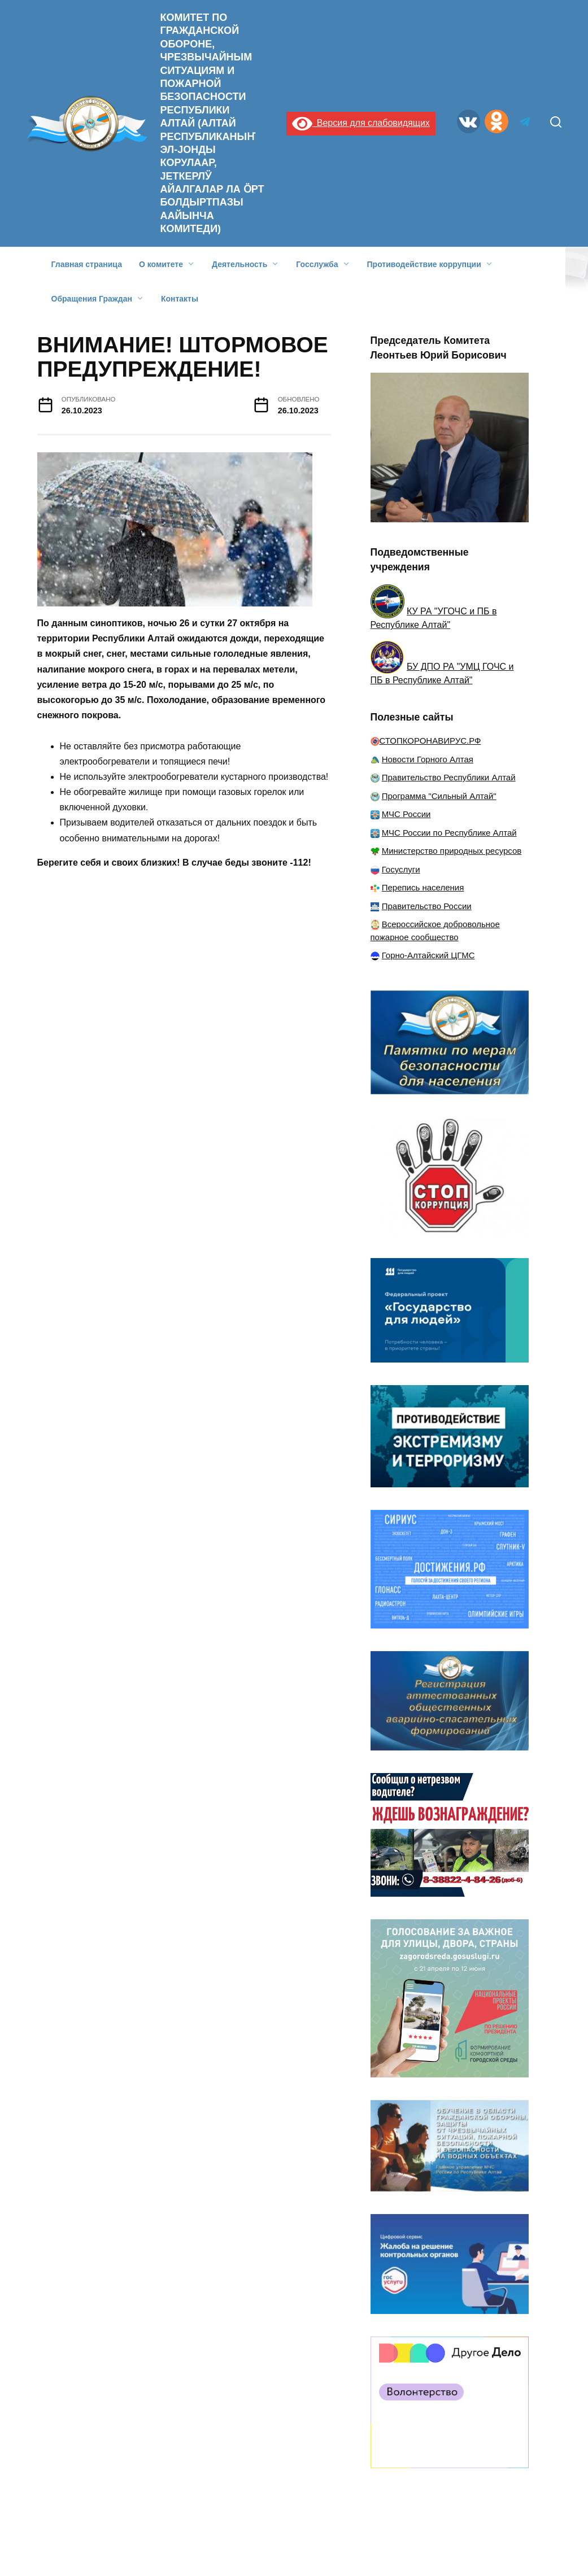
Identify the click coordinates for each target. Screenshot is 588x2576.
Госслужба (317, 264)
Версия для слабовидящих (361, 123)
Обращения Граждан (91, 298)
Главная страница (86, 264)
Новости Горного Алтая (427, 759)
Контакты (179, 298)
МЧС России (406, 814)
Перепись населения (423, 887)
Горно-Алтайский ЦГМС (428, 955)
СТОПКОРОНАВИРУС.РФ (430, 740)
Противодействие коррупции (424, 264)
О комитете (161, 264)
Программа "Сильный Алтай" (439, 796)
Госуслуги (401, 869)
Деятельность (239, 264)
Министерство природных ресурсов (452, 850)
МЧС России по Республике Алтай (449, 832)
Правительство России (427, 906)
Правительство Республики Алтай (449, 777)
